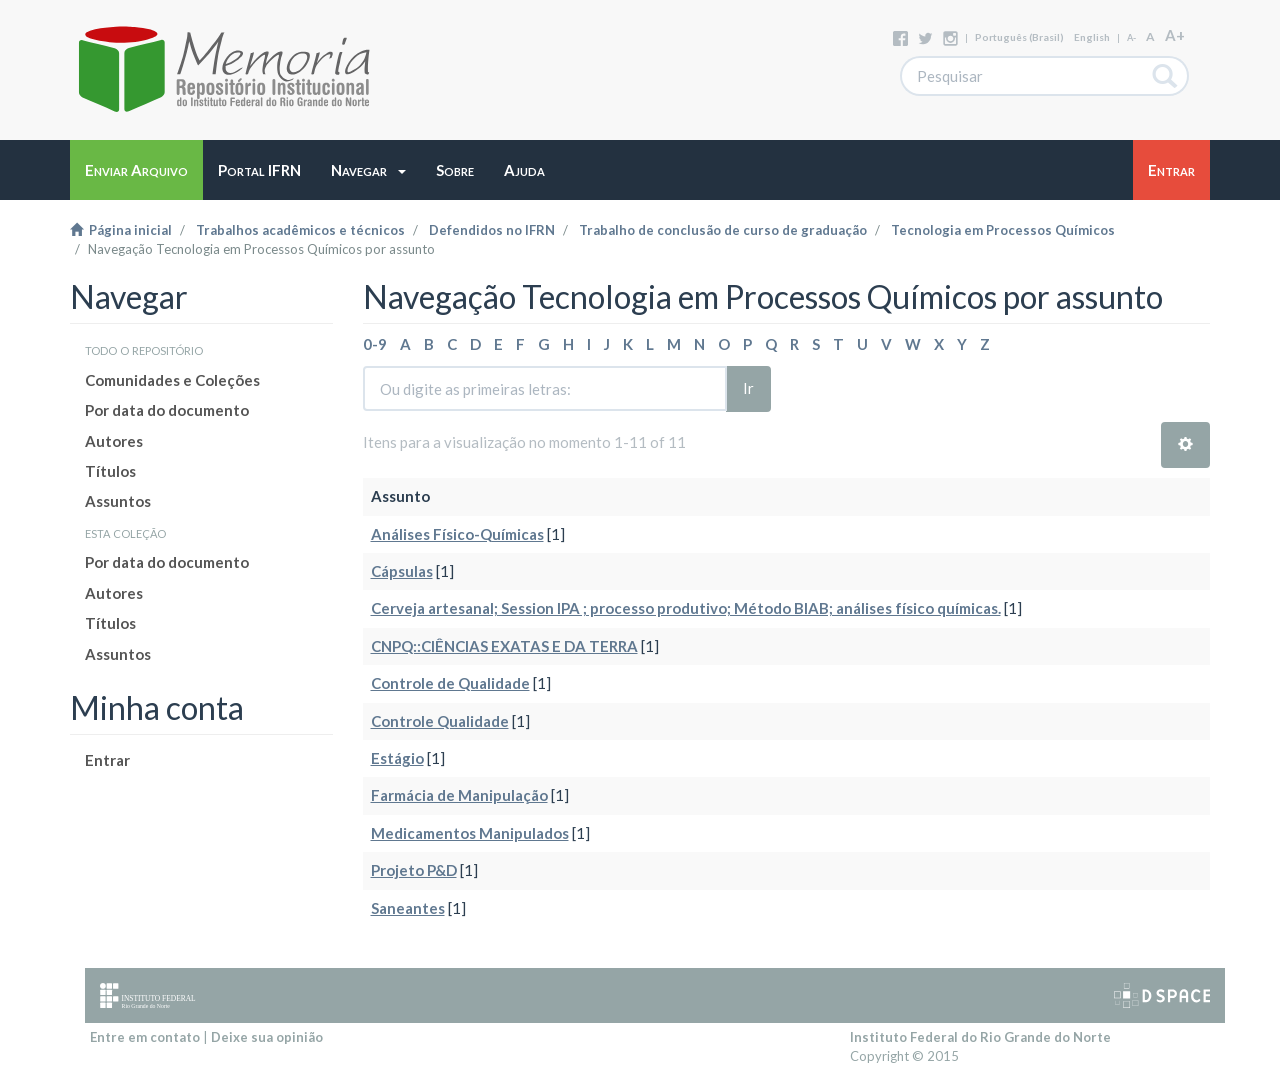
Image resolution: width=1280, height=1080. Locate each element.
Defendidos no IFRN (492, 230)
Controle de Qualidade (450, 683)
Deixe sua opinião (267, 1037)
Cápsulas (402, 571)
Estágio (397, 758)
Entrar (107, 760)
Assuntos (118, 501)
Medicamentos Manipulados (470, 833)
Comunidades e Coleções (172, 380)
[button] (368, 170)
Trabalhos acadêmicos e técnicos (300, 230)
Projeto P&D (414, 870)
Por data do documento (167, 410)
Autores (114, 441)
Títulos (110, 471)
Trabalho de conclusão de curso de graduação (723, 230)
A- (1131, 37)
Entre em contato (145, 1037)
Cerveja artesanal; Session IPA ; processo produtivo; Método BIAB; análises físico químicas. (686, 608)
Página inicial (121, 230)
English (1092, 37)
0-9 (375, 344)
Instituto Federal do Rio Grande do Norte (980, 1037)
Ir (748, 388)
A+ (1175, 35)
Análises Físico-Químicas (457, 534)
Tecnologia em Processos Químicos (1003, 230)
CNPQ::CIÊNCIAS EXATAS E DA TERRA (504, 646)
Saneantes (408, 908)
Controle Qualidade (440, 721)
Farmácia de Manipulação (459, 795)
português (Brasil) (1019, 37)
